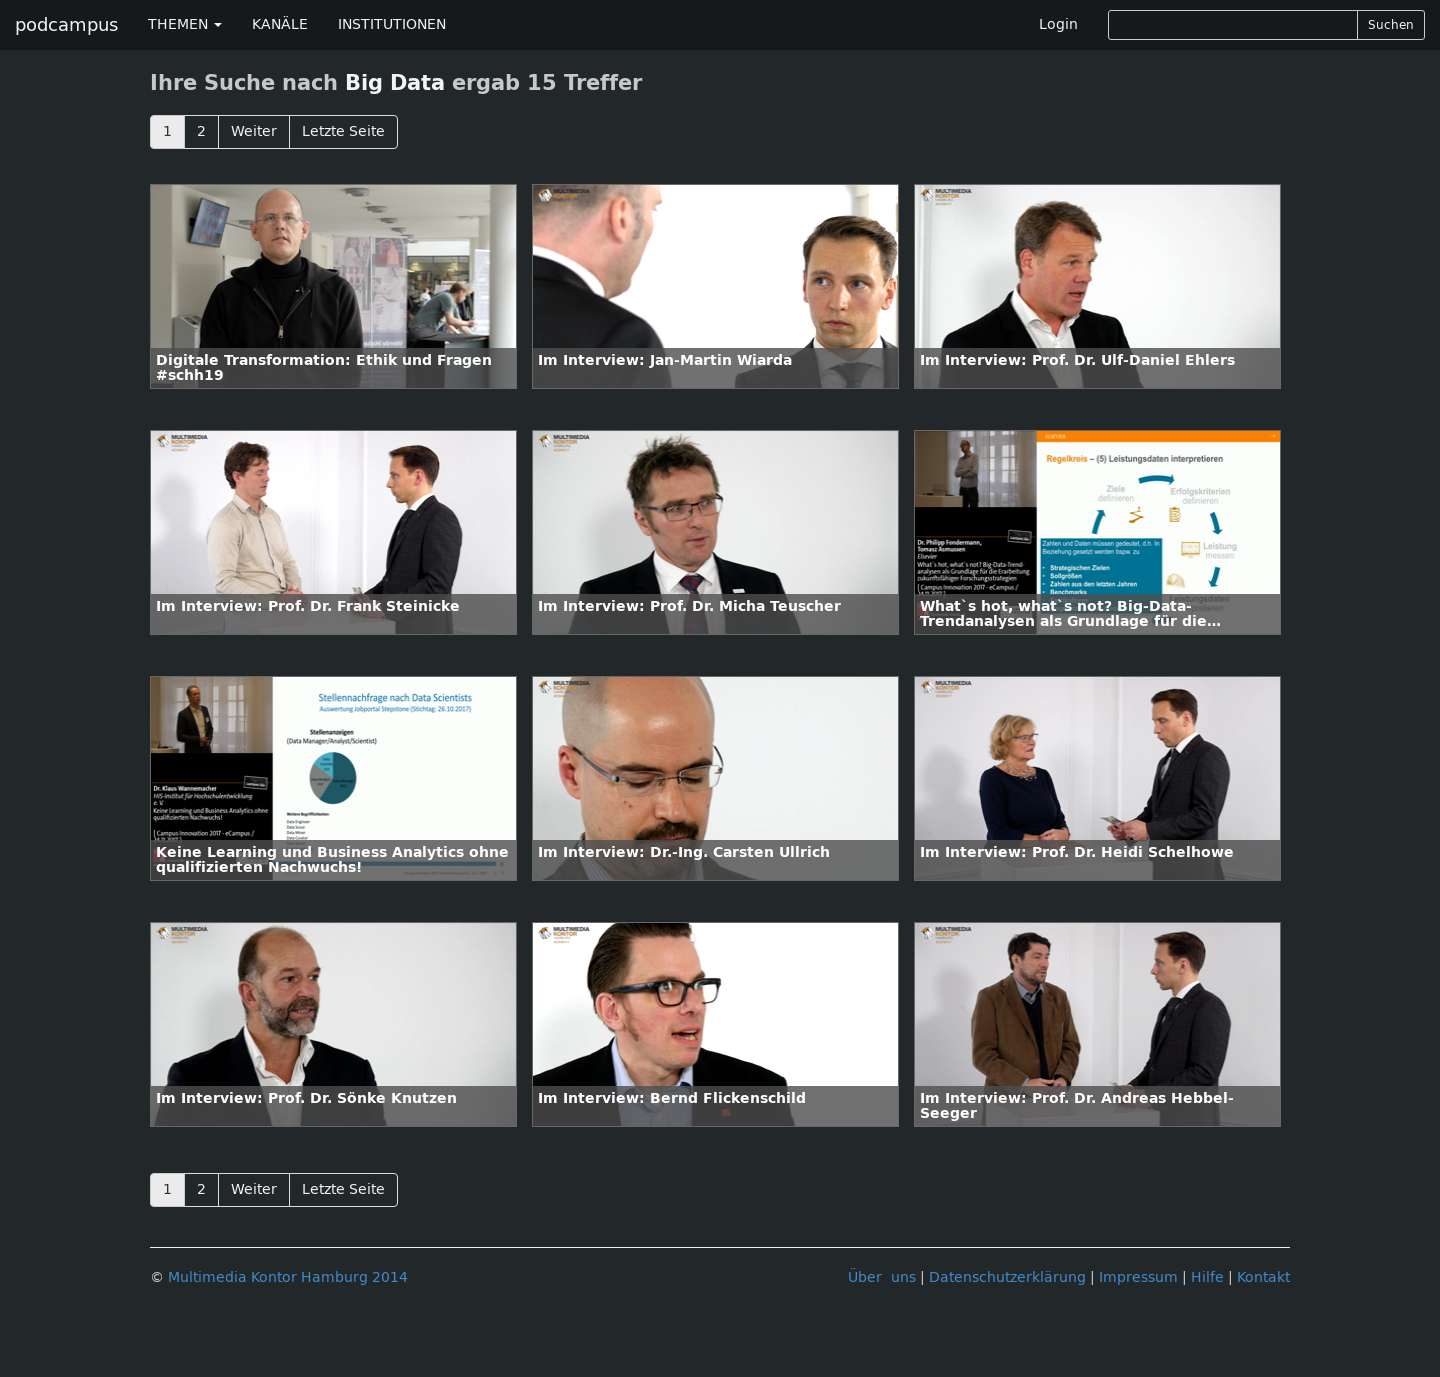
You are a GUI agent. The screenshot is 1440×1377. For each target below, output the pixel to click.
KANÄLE (280, 24)
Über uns (882, 1277)
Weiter (254, 131)
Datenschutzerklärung (1007, 1277)
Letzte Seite (343, 131)
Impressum (1138, 1277)
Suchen (1391, 25)
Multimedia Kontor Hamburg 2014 (288, 1277)
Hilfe (1207, 1277)
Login (1058, 24)
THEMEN (185, 24)
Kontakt (1263, 1277)
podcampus (66, 25)
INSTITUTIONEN (392, 24)
